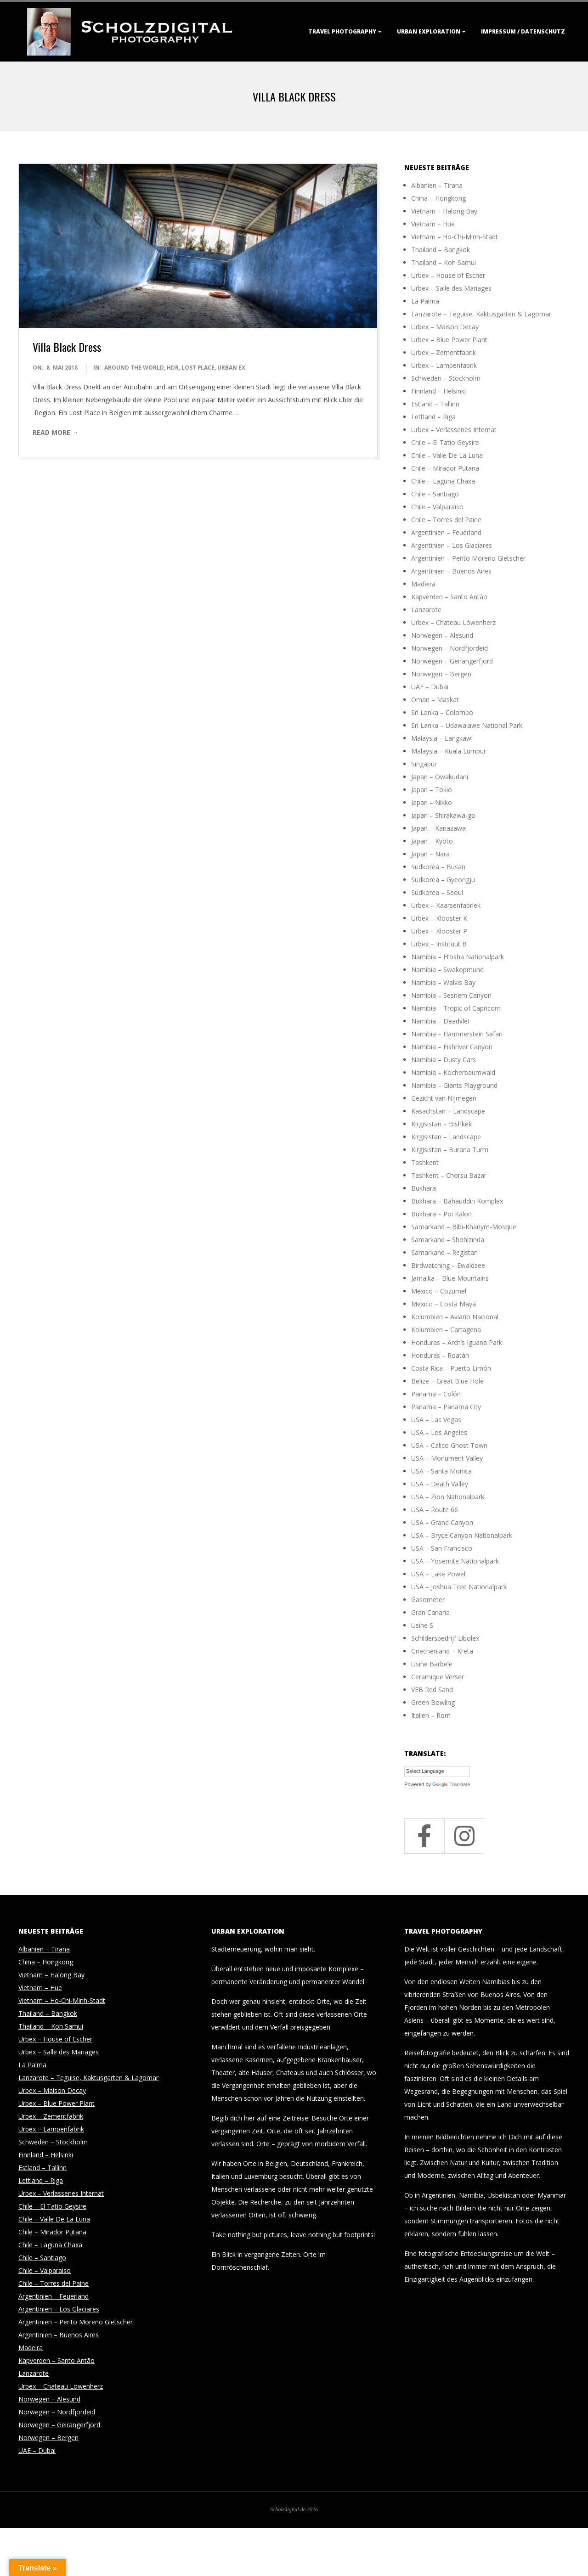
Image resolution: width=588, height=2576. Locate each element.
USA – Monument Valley (447, 1458)
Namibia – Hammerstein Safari (457, 1033)
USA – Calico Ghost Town (449, 1445)
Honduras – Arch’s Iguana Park (456, 1342)
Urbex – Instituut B (439, 943)
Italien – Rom (431, 1715)
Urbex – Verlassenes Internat (454, 429)
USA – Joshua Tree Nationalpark (459, 1586)
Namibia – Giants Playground (454, 1085)
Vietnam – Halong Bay (444, 211)
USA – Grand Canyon (442, 1522)
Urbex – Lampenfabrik (444, 365)
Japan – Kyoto (432, 841)
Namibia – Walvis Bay (443, 982)
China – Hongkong (438, 198)
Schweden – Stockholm (446, 378)
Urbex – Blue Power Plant (449, 339)
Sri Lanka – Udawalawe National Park (466, 725)
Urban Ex (231, 367)
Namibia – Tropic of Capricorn (456, 1008)
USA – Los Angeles (439, 1432)
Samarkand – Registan (444, 1252)
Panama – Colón (436, 1393)
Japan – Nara (430, 853)
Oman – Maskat (435, 699)
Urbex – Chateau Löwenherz (453, 622)
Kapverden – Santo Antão (449, 596)
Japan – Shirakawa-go (443, 815)
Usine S (422, 1625)
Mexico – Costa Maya (443, 1303)
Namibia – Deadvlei (440, 1021)
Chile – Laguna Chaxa (443, 481)
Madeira (423, 583)
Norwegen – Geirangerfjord (452, 661)
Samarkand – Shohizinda (447, 1239)
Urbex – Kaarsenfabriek (446, 905)
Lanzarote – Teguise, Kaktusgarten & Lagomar (481, 313)
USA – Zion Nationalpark (447, 1496)
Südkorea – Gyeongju (443, 879)
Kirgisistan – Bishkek (441, 1123)
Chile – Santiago (435, 493)
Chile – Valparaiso (437, 506)
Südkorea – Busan (438, 866)
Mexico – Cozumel (438, 1291)
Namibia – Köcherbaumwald (453, 1072)
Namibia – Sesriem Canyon (451, 995)
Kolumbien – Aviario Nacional (454, 1316)
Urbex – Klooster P (439, 931)
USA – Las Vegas (436, 1419)
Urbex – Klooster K (439, 918)
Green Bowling (433, 1702)
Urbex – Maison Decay (445, 326)
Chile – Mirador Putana (445, 468)
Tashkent (425, 1162)
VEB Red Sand (432, 1689)
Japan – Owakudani (439, 776)
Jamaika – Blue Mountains (450, 1278)
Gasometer (428, 1599)
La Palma (425, 301)
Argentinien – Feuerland (446, 532)
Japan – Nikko (431, 802)
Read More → (56, 432)
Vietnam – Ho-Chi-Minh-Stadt (454, 236)
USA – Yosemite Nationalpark (455, 1561)
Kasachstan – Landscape (448, 1111)
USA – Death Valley (439, 1483)
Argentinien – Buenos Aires (451, 571)
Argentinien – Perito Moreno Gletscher (468, 558)
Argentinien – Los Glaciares (451, 545)
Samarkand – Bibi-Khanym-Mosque (463, 1226)
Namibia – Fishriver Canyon (451, 1046)
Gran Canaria (430, 1612)
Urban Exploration (428, 31)
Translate (451, 1784)
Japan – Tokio (431, 789)
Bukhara (423, 1188)
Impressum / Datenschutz (523, 31)
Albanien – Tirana (437, 185)
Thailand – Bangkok (440, 249)
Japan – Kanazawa (438, 828)
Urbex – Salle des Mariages (451, 288)
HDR (173, 367)
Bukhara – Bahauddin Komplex (457, 1201)
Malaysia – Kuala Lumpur (448, 751)
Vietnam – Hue (433, 223)
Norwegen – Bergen (441, 673)
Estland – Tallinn (435, 403)
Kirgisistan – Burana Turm (449, 1149)
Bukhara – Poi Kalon (441, 1213)
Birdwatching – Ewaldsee (448, 1265)
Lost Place (198, 367)
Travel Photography (342, 31)
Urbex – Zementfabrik (443, 352)
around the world (134, 367)
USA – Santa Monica (441, 1471)
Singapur (424, 763)
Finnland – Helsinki (438, 391)
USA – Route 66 (434, 1509)
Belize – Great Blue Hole (447, 1381)
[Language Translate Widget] (437, 1771)
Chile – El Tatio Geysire (445, 442)
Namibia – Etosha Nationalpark (457, 956)
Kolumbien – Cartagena (446, 1329)
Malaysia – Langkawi (442, 738)
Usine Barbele (431, 1663)
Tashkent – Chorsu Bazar (448, 1175)
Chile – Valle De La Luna (447, 455)
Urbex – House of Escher (448, 275)
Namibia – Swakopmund (447, 969)
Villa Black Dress (67, 346)
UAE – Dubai (429, 686)
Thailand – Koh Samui (443, 262)
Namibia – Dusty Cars (443, 1059)
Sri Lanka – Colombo (442, 712)
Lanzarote (426, 609)
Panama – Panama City (446, 1406)
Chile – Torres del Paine (446, 519)
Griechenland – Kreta (442, 1651)
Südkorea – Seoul (437, 892)
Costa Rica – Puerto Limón (451, 1368)
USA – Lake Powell (439, 1573)
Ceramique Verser (437, 1676)
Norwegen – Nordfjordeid (449, 648)
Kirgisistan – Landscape (446, 1136)
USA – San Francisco (441, 1548)
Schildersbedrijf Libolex (445, 1638)
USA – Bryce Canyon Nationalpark (461, 1535)
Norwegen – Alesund (442, 635)
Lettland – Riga (433, 416)
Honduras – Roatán (440, 1355)
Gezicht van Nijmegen (443, 1098)
